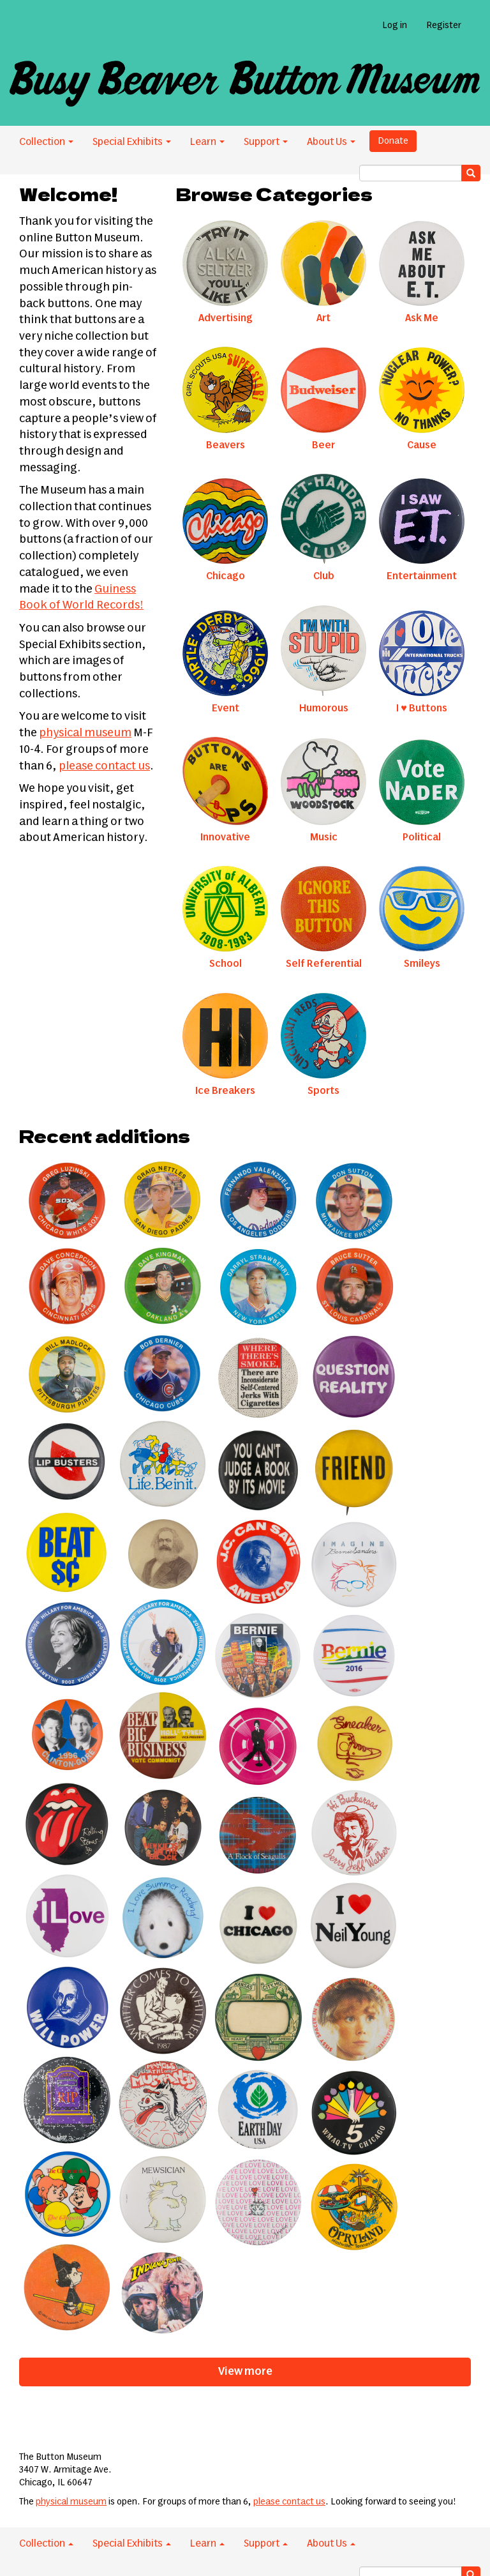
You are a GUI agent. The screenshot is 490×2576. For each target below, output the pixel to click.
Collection (46, 142)
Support (266, 142)
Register (443, 25)
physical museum (85, 733)
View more (245, 2371)
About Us (331, 142)
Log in (394, 25)
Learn (207, 142)
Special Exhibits (132, 142)
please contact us (104, 766)
